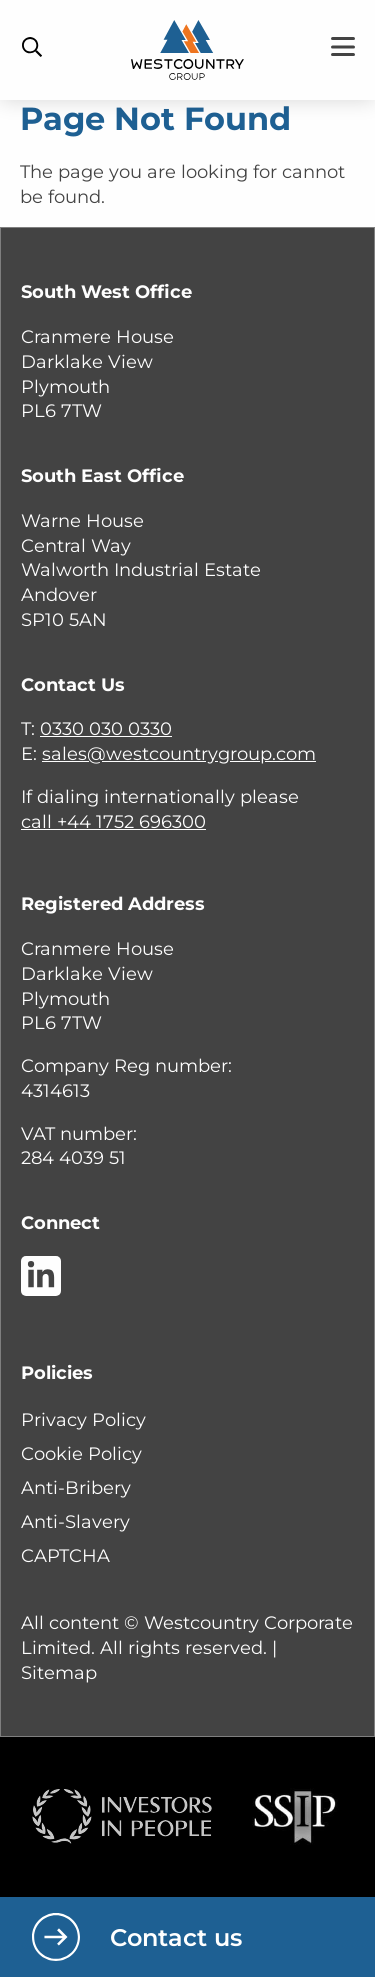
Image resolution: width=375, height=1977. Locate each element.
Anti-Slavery (75, 1522)
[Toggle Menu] (343, 46)
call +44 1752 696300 (113, 822)
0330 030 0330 (106, 729)
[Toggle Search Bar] (32, 47)
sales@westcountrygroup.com (179, 754)
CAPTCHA (65, 1556)
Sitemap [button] (59, 1673)
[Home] (187, 49)
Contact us (176, 1937)
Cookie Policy (81, 1454)
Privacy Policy (83, 1420)
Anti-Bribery (76, 1488)
